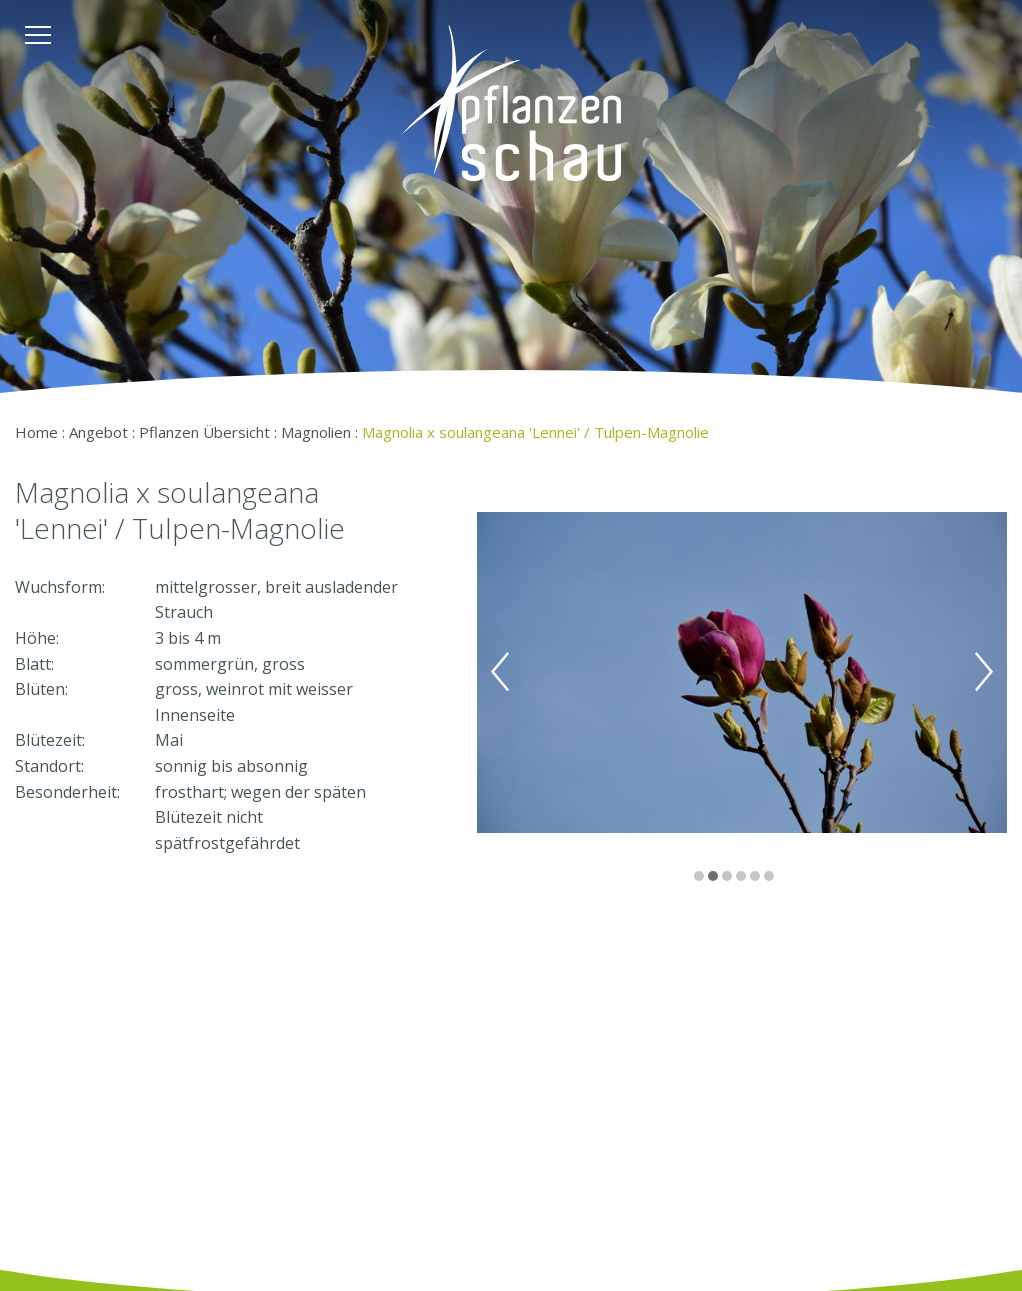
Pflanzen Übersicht (204, 432)
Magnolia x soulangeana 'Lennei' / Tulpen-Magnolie (535, 432)
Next (984, 672)
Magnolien (316, 432)
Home (36, 432)
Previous (500, 672)
